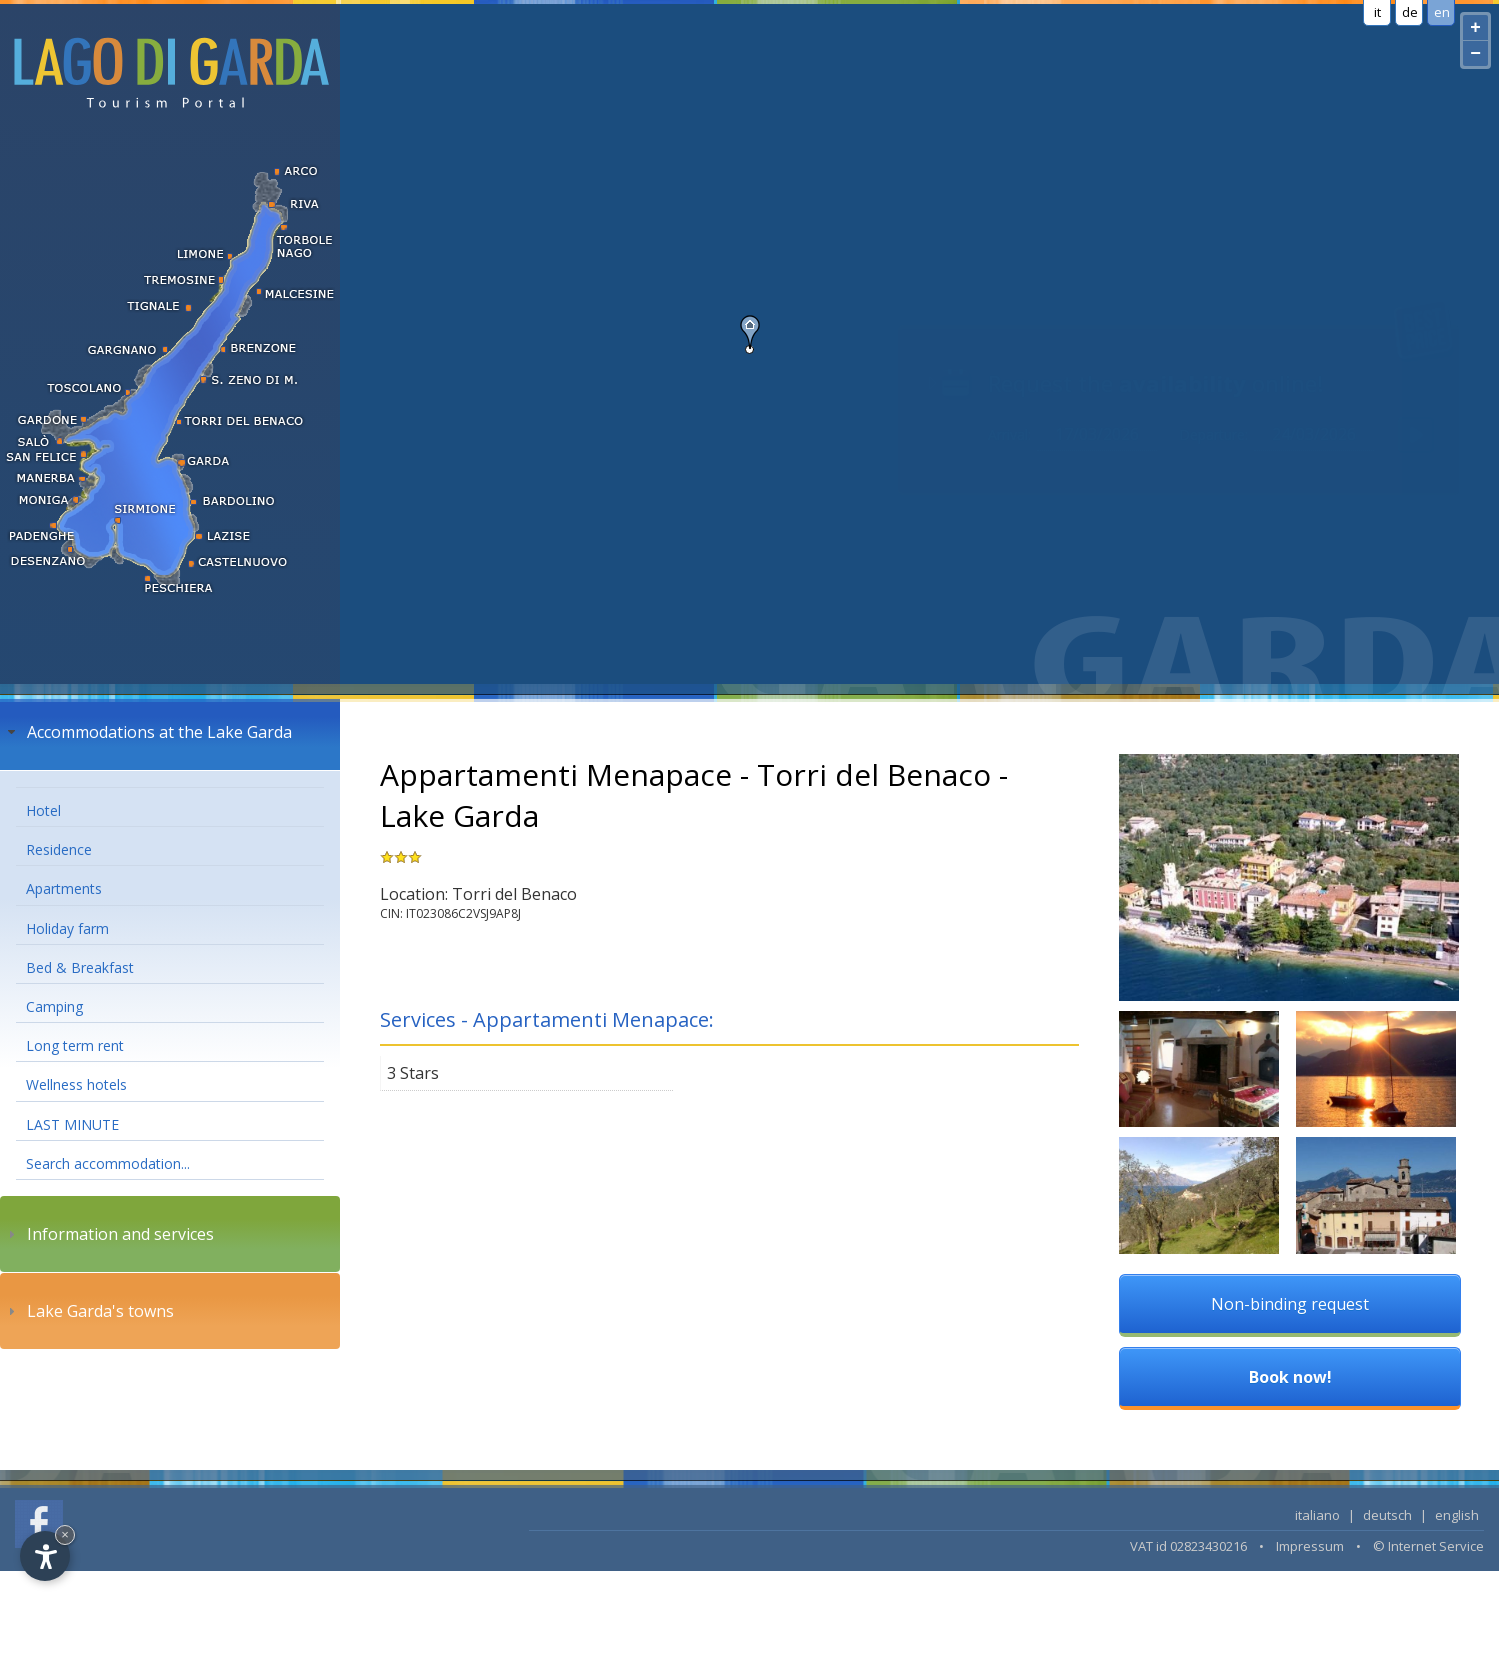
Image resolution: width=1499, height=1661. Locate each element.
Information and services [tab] (108, 1234)
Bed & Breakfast (80, 967)
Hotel (43, 810)
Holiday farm (67, 928)
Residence (59, 849)
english (1457, 1515)
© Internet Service (1428, 1546)
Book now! (1290, 1377)
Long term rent (75, 1045)
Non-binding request (1290, 1304)
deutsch (1387, 1515)
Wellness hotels (76, 1084)
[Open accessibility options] (45, 1556)
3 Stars (413, 1073)
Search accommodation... (108, 1163)
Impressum (1310, 1546)
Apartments (64, 888)
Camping (54, 1006)
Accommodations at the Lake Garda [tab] (147, 732)
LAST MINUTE (72, 1124)
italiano (1317, 1515)
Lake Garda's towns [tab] (88, 1311)
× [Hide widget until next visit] (65, 1534)
